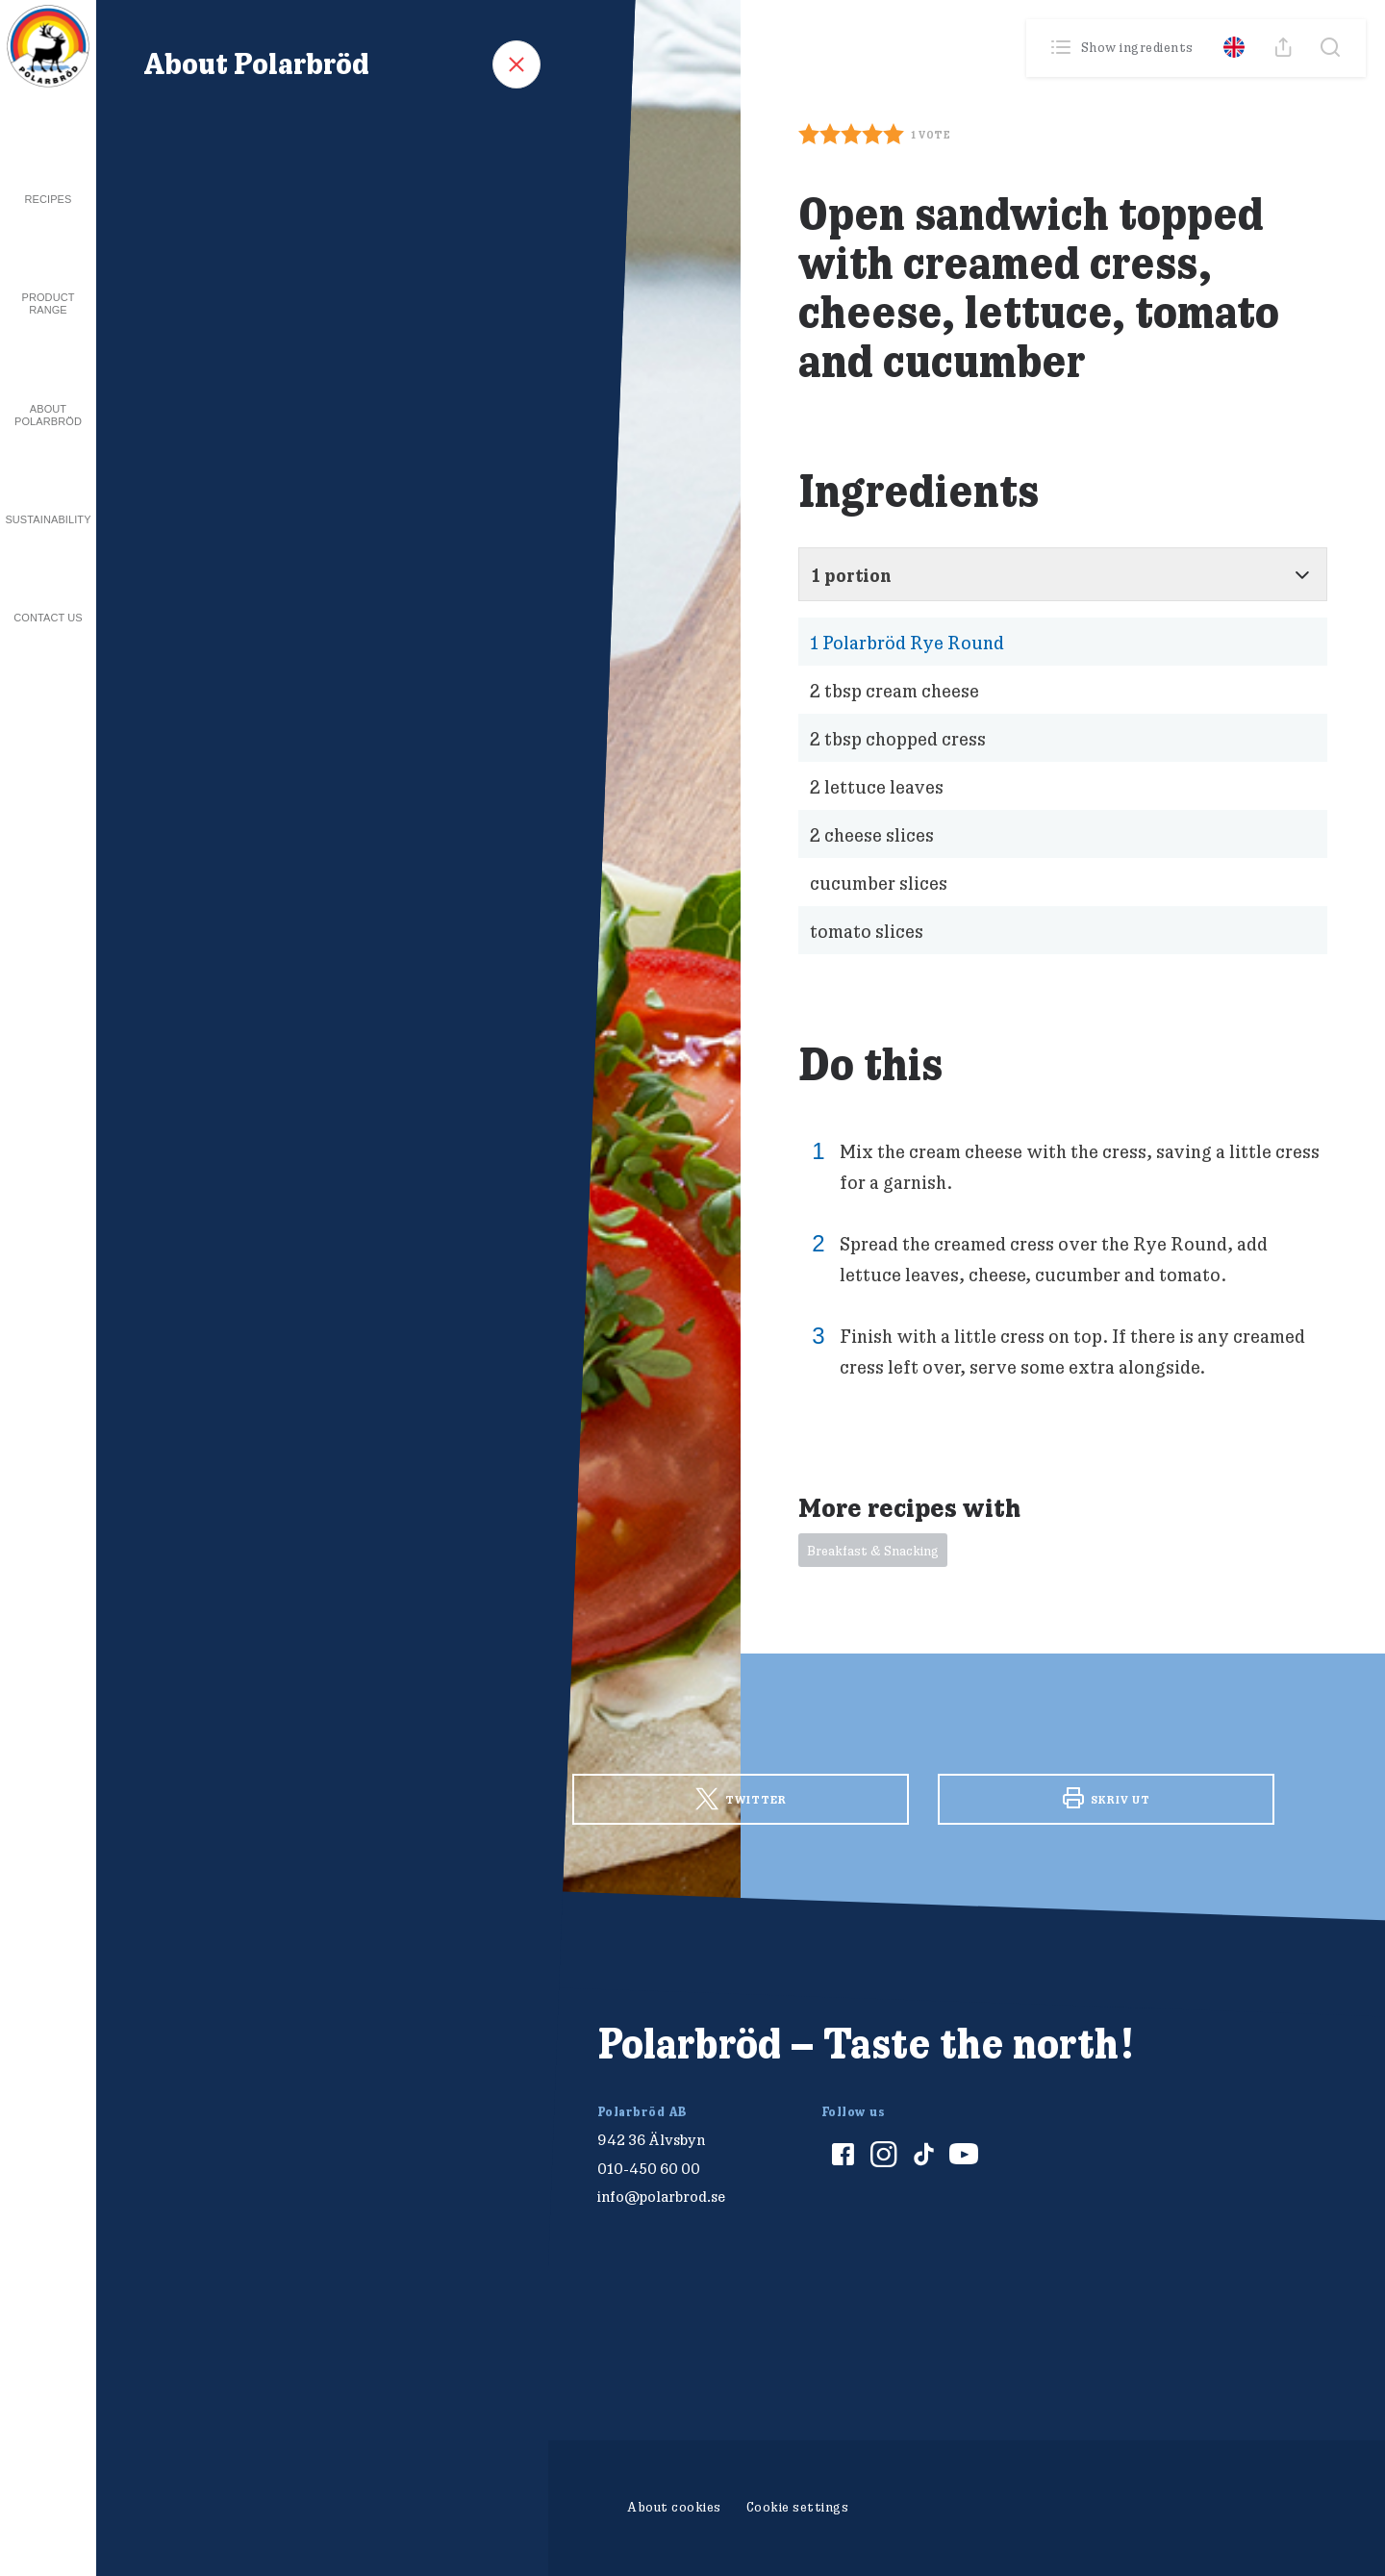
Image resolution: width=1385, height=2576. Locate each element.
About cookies (674, 2506)
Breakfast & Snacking (873, 1550)
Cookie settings (797, 2506)
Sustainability (47, 519)
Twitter (741, 1799)
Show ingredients (1124, 47)
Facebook (375, 1796)
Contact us (48, 617)
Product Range (47, 303)
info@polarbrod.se (661, 2196)
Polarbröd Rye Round (907, 642)
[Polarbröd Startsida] (264, 2064)
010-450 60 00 (648, 2168)
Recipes (48, 199)
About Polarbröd (48, 415)
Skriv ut (1106, 1797)
